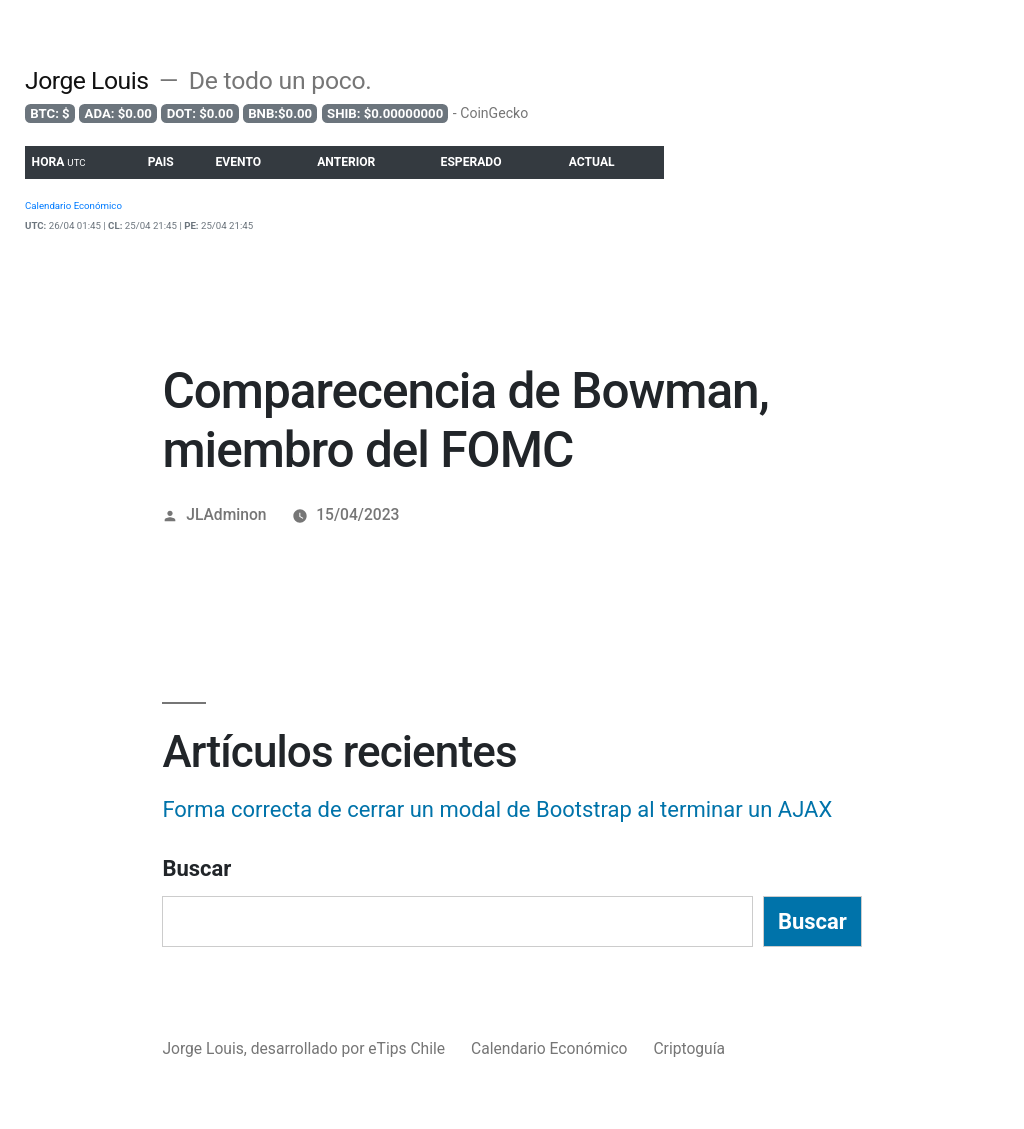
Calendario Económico (549, 1048)
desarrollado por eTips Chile (350, 1048)
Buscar (196, 868)
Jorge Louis (87, 80)
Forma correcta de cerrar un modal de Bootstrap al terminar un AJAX (497, 809)
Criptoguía (689, 1048)
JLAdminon (226, 514)
